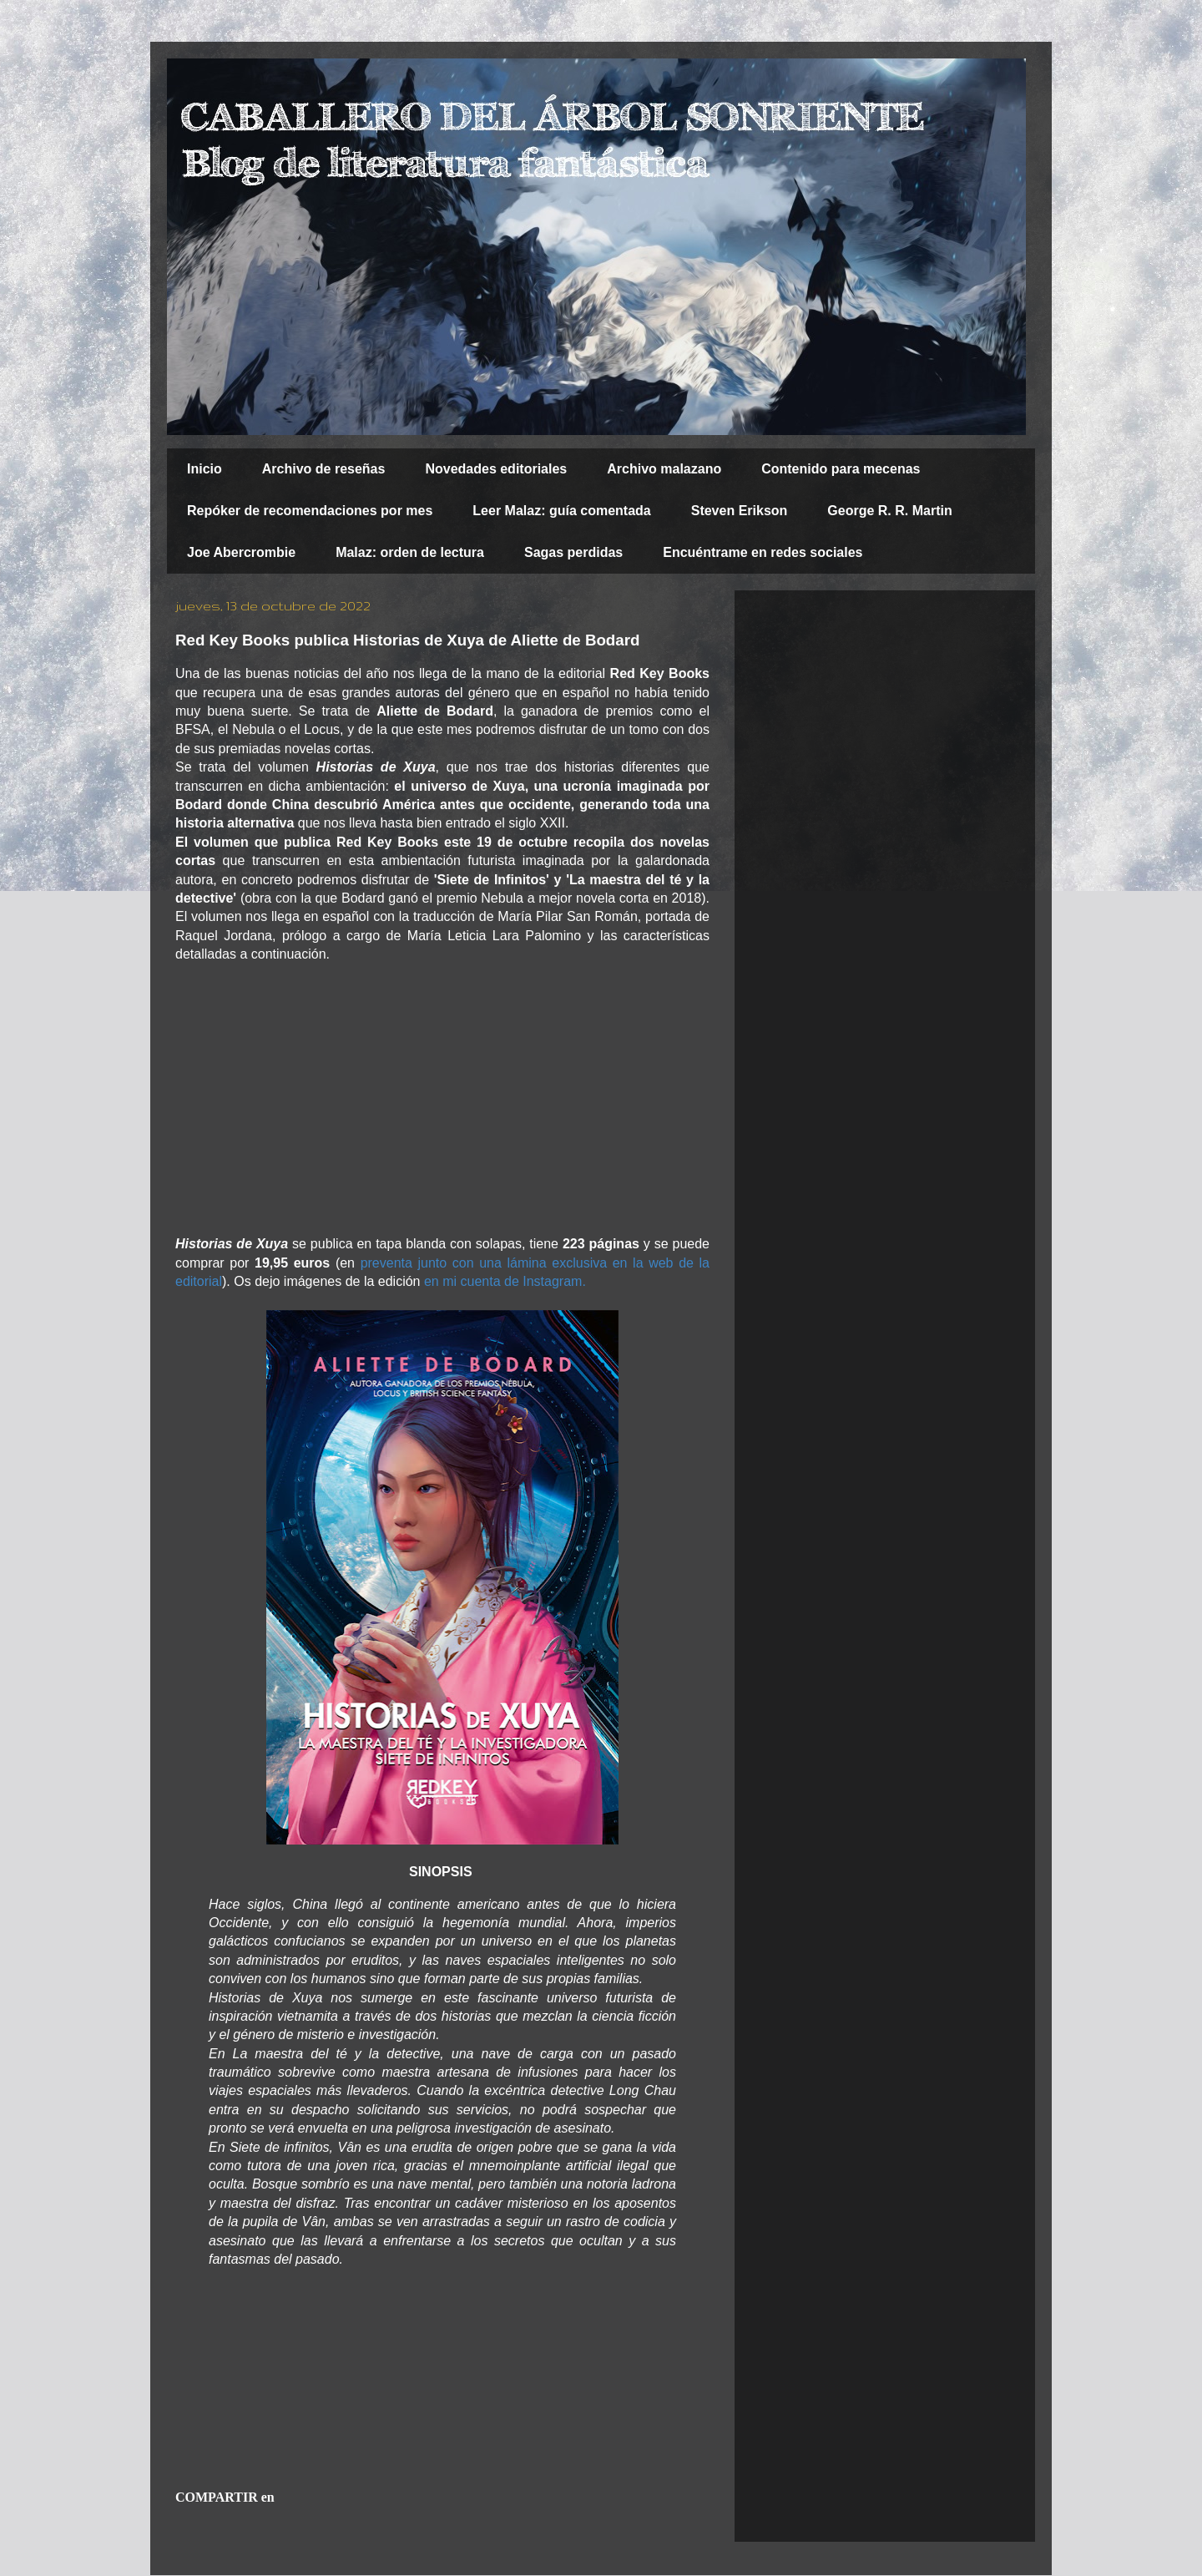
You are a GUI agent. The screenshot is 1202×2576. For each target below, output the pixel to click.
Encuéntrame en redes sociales (762, 552)
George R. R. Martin (889, 511)
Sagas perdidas (573, 552)
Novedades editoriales (496, 469)
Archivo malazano (664, 469)
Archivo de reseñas (324, 469)
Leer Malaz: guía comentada (561, 511)
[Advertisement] (442, 1100)
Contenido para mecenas (840, 469)
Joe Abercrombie (241, 552)
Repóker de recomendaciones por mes (309, 511)
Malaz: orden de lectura (410, 552)
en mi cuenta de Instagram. (505, 1281)
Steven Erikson (739, 511)
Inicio (204, 469)
